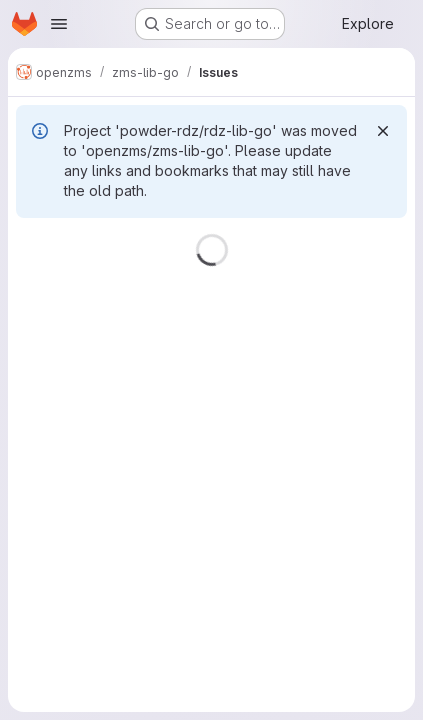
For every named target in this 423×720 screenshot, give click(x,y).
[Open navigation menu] (59, 24)
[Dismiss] (383, 131)
